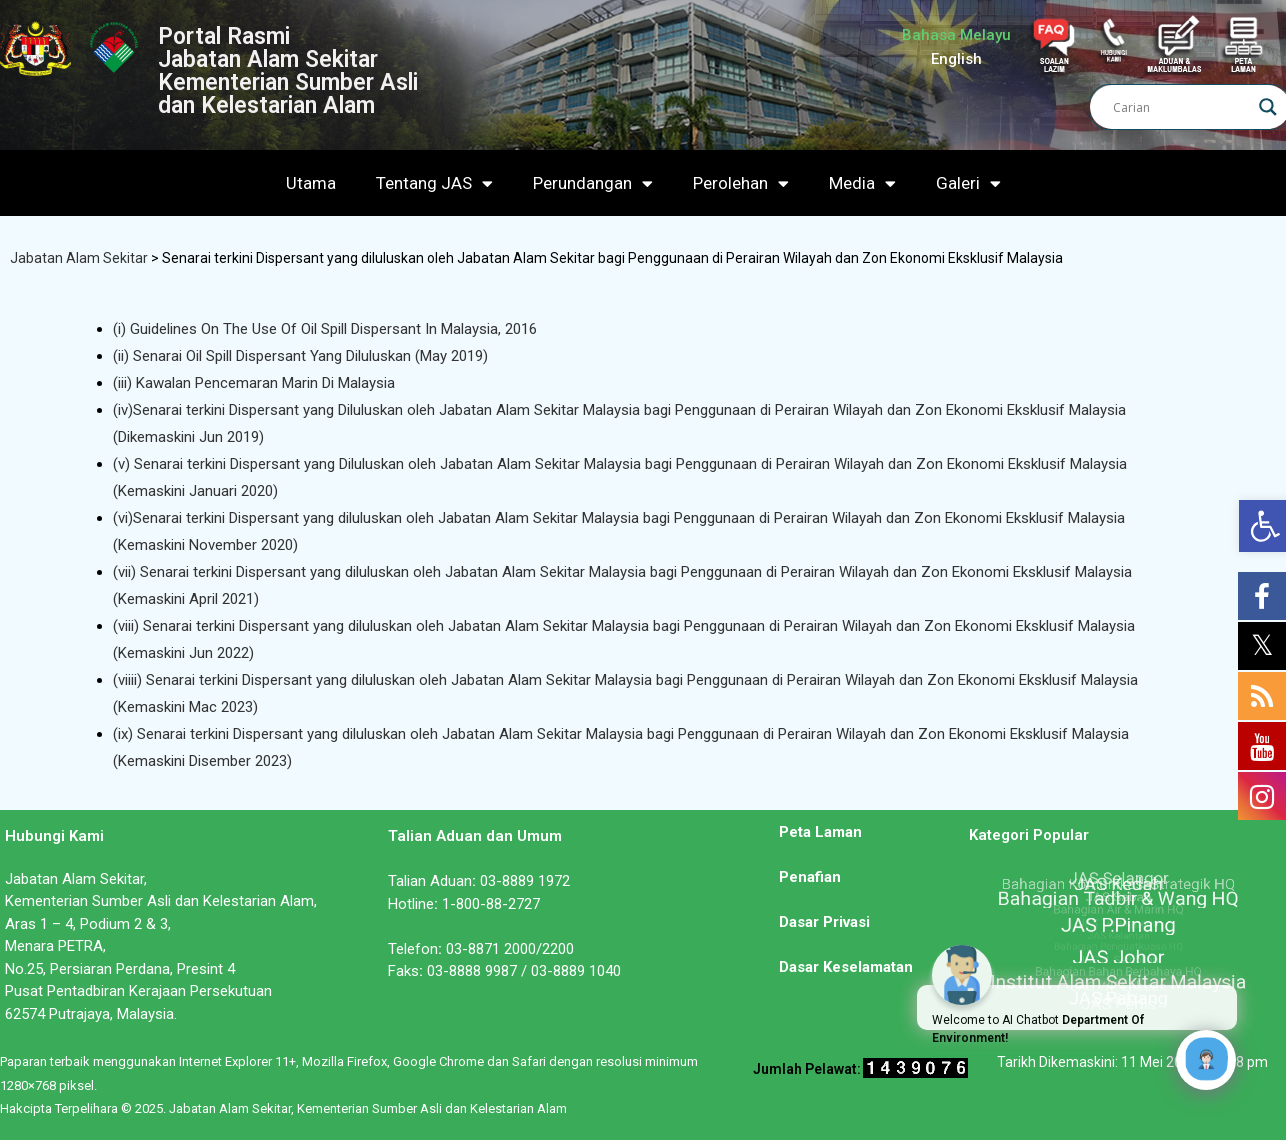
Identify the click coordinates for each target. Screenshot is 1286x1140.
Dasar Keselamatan (846, 967)
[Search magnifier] (1268, 107)
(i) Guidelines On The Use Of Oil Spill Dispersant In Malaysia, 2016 (325, 329)
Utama (311, 183)
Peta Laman (820, 832)
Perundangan (593, 183)
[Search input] (1181, 107)
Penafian (810, 877)
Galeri (968, 183)
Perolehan (741, 183)
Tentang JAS (434, 183)
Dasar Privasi (824, 922)
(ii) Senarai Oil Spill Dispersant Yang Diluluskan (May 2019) (300, 356)
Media (862, 183)
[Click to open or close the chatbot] (1206, 1060)
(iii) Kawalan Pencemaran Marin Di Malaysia (254, 383)
